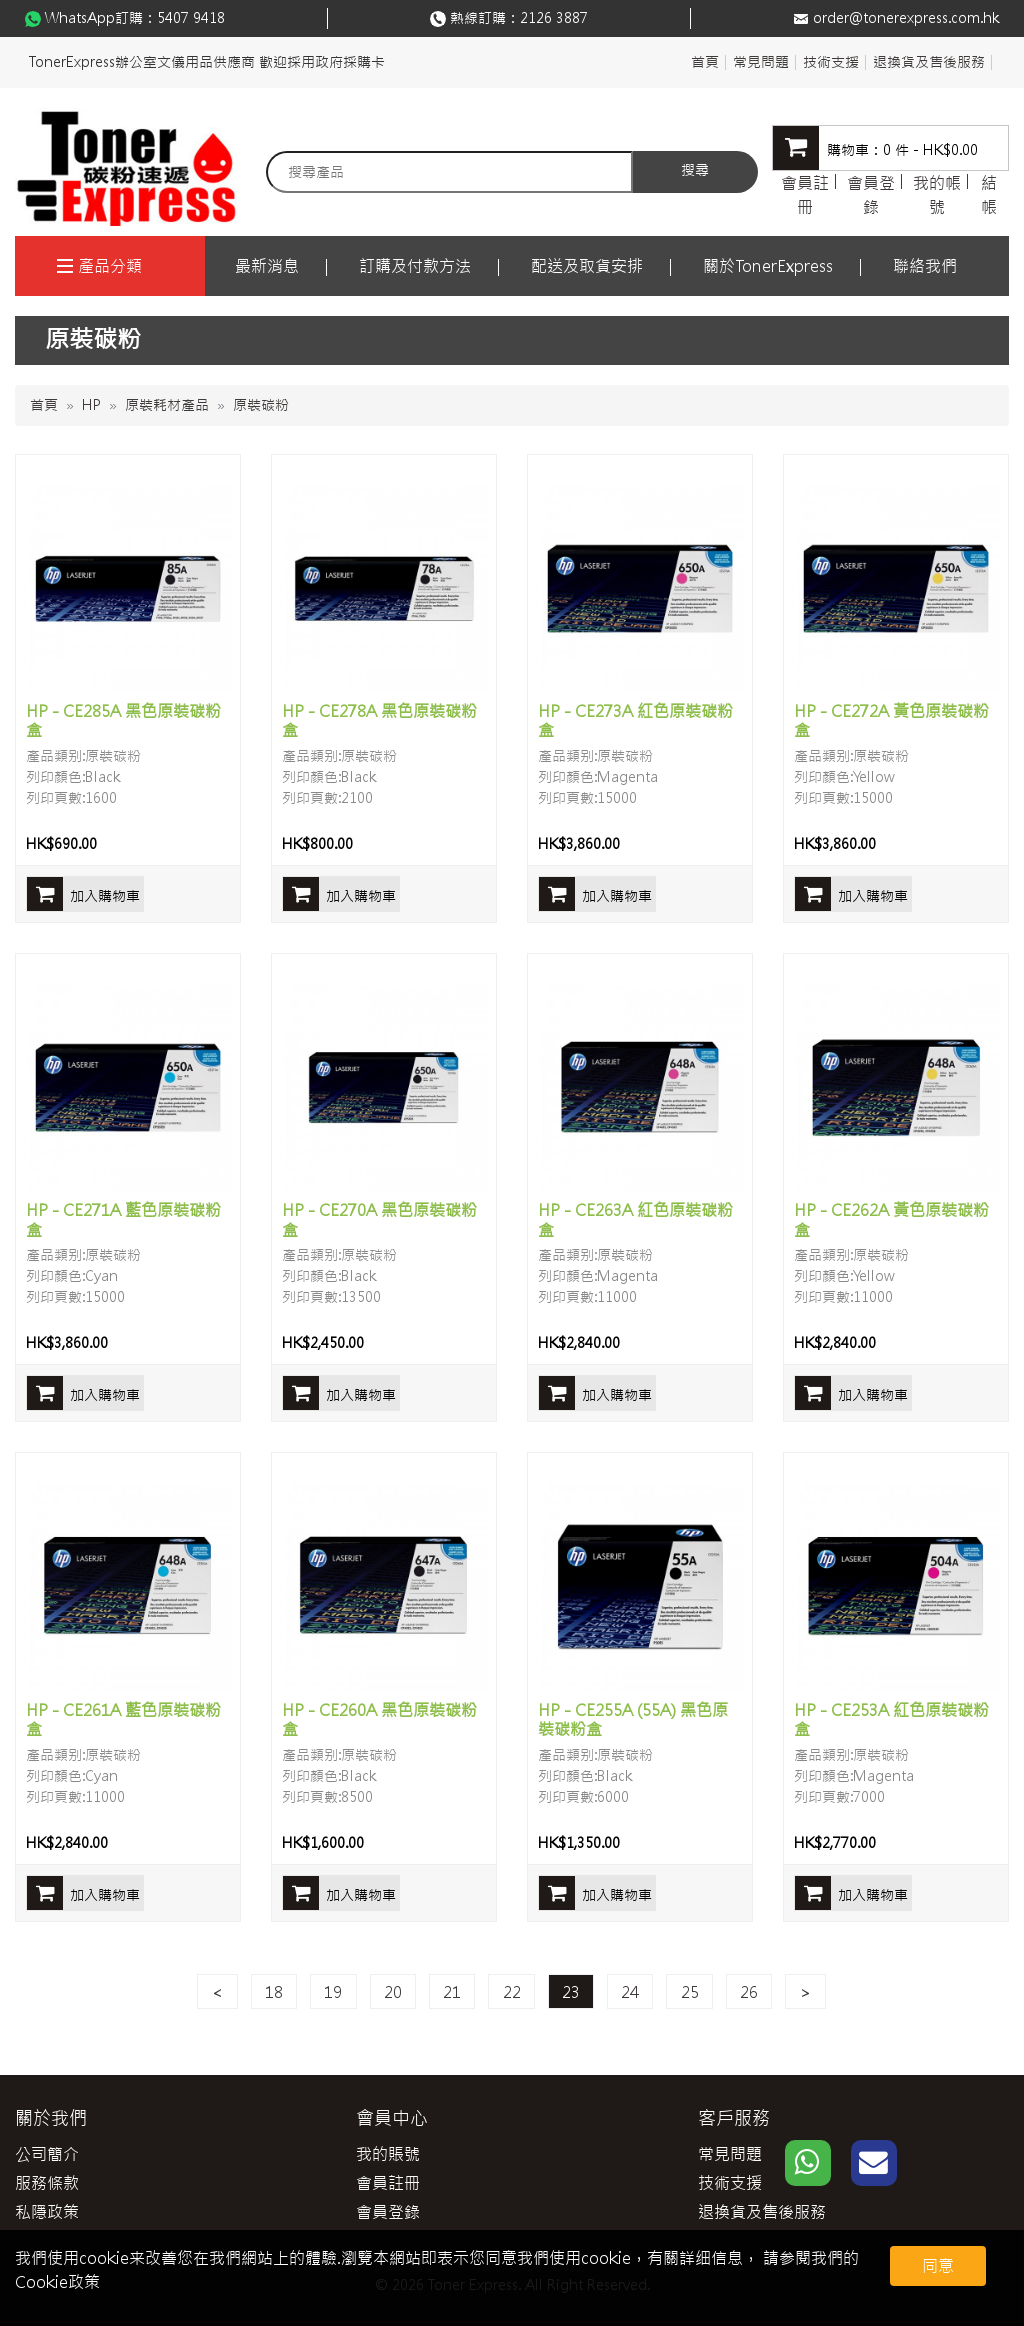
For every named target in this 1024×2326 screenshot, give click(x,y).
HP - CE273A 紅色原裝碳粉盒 (635, 720)
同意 (938, 2266)
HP (91, 405)
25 (690, 1992)
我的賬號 (388, 2154)
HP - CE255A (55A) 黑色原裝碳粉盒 (633, 1719)
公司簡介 (47, 2154)
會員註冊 (805, 195)
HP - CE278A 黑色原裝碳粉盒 (379, 720)
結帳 (989, 195)
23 (571, 1992)
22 (512, 1992)
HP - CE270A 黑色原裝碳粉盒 (379, 1219)
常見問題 (761, 62)
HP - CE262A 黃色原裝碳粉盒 (891, 1219)
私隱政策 (47, 2212)
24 (630, 1992)
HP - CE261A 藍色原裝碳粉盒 (123, 1719)
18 (274, 1992)
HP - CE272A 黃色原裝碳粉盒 (891, 720)
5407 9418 (191, 18)
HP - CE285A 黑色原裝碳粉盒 (123, 720)
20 (393, 1992)
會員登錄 (871, 195)
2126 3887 (554, 18)
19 (333, 1992)
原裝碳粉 (261, 405)
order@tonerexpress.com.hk (906, 18)
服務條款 (47, 2183)
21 (452, 1992)
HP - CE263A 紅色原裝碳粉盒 (635, 1219)
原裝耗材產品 (167, 405)
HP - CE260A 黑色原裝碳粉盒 (379, 1719)
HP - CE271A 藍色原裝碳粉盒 (123, 1219)
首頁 (705, 62)
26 (749, 1992)
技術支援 (831, 62)
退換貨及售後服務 (929, 62)
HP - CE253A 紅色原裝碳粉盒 (891, 1719)
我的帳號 (937, 195)
